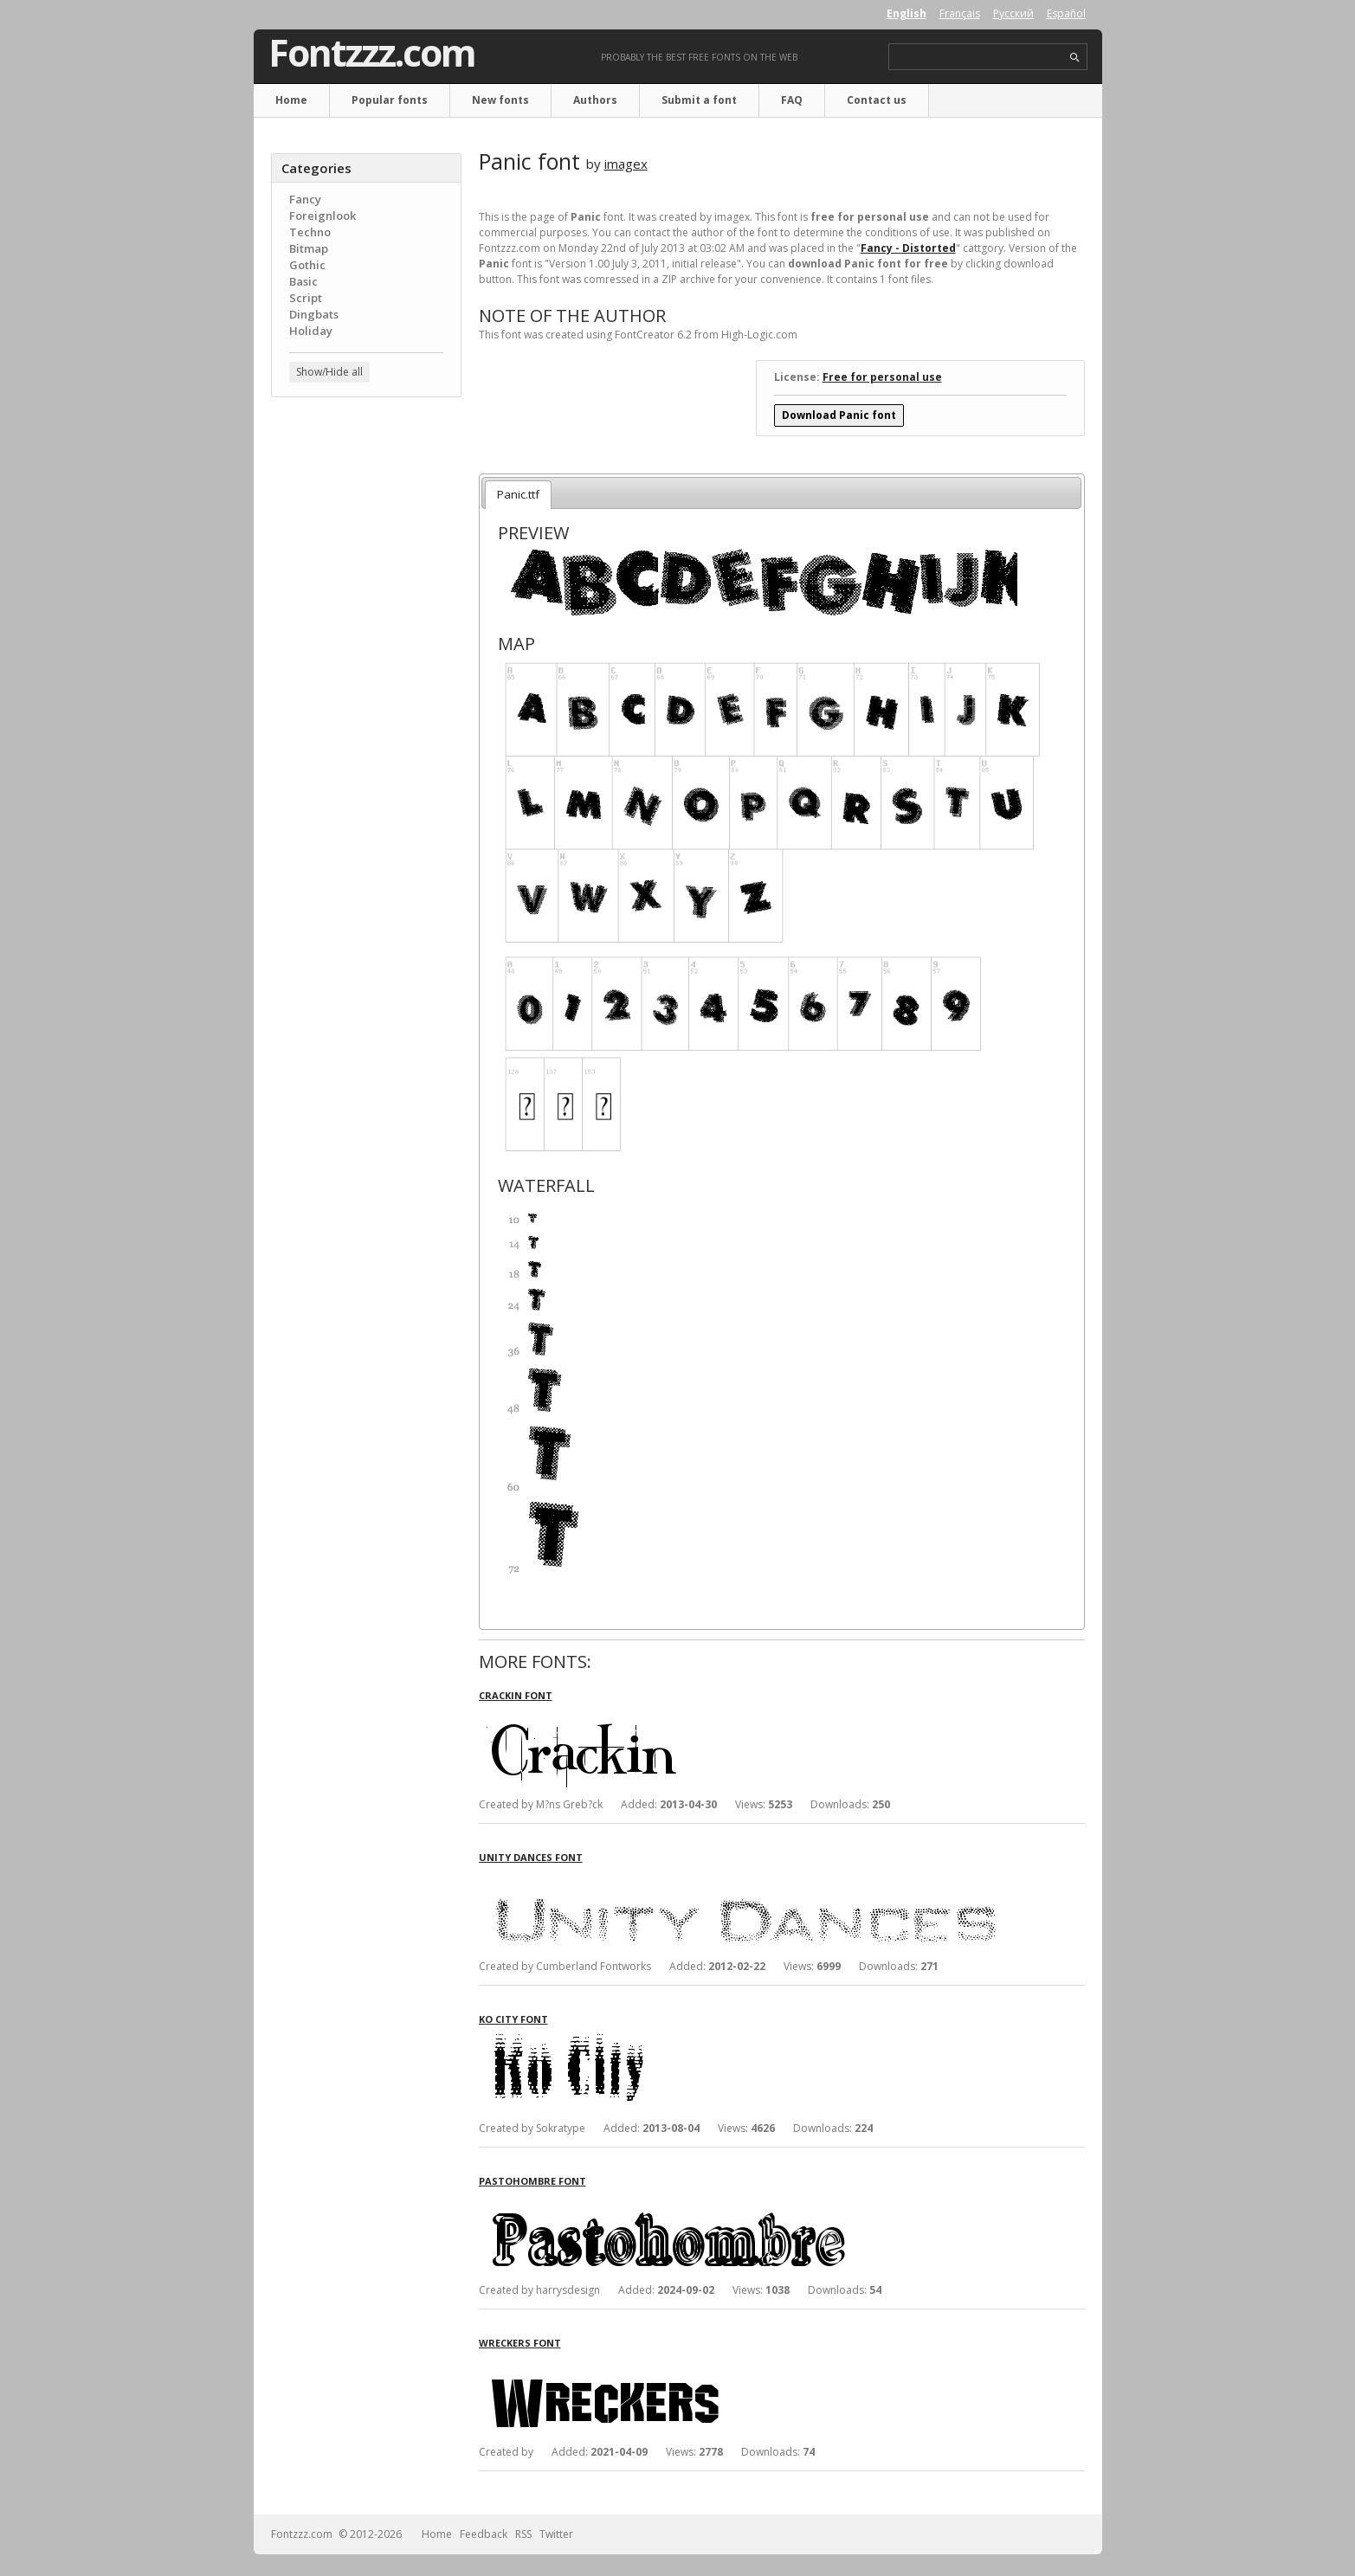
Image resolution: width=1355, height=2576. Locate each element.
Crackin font (515, 1695)
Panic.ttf (518, 494)
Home (291, 100)
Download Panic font (839, 415)
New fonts (500, 100)
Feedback (483, 2534)
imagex (626, 163)
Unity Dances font (531, 1857)
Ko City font (513, 2018)
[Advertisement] (366, 688)
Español (1066, 13)
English (906, 13)
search (1075, 57)
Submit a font (699, 100)
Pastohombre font (532, 2180)
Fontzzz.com (371, 52)
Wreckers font (520, 2342)
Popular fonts (390, 100)
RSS (523, 2534)
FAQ (792, 100)
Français (959, 13)
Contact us (877, 100)
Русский (1013, 13)
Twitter (556, 2534)
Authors (595, 100)
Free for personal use (882, 377)
